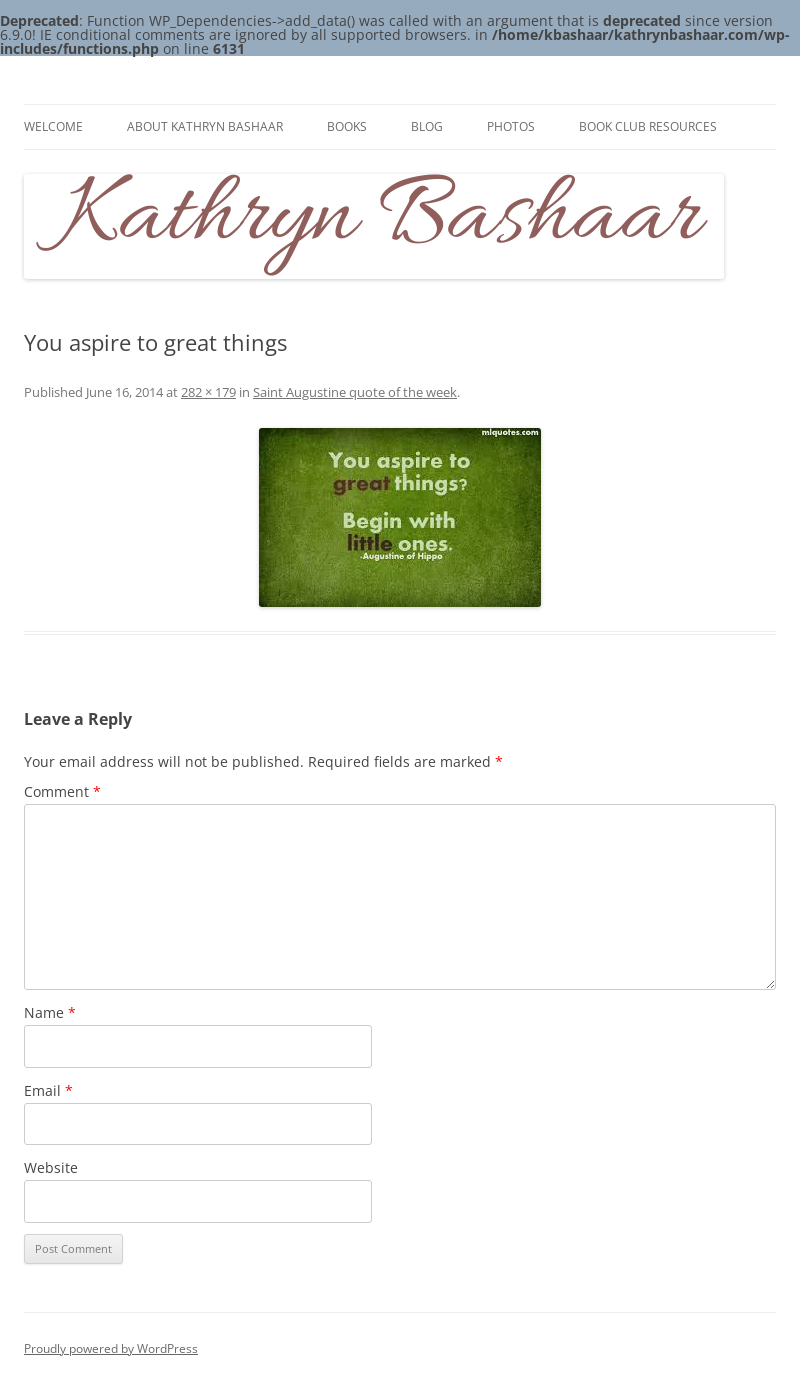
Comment (62, 791)
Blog (427, 126)
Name (50, 1012)
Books (347, 126)
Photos (511, 126)
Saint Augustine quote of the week (355, 392)
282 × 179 (208, 392)
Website (51, 1167)
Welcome (53, 126)
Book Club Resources (648, 126)
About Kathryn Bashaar (205, 126)
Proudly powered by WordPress (111, 1348)
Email (48, 1090)
